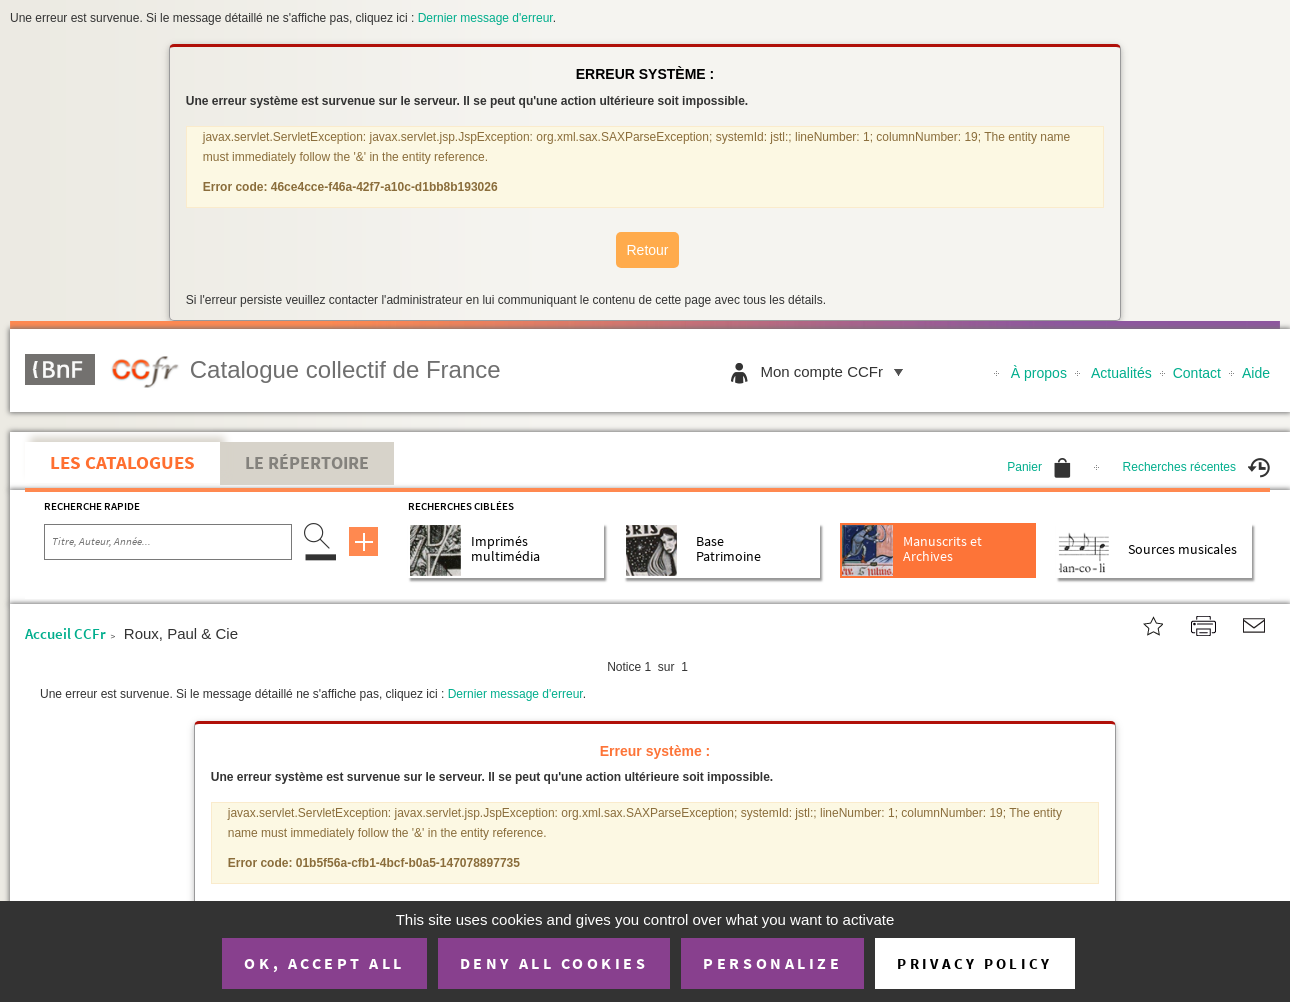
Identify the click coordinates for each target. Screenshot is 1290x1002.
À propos (1039, 373)
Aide (1256, 373)
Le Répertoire (307, 463)
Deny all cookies (554, 963)
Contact (1197, 373)
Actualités (1121, 373)
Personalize (772, 963)
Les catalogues (122, 462)
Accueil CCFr (65, 633)
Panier (1039, 467)
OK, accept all (324, 963)
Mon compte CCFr (836, 371)
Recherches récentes (1196, 467)
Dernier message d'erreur (485, 18)
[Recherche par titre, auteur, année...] (168, 542)
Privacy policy (974, 963)
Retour (647, 250)
